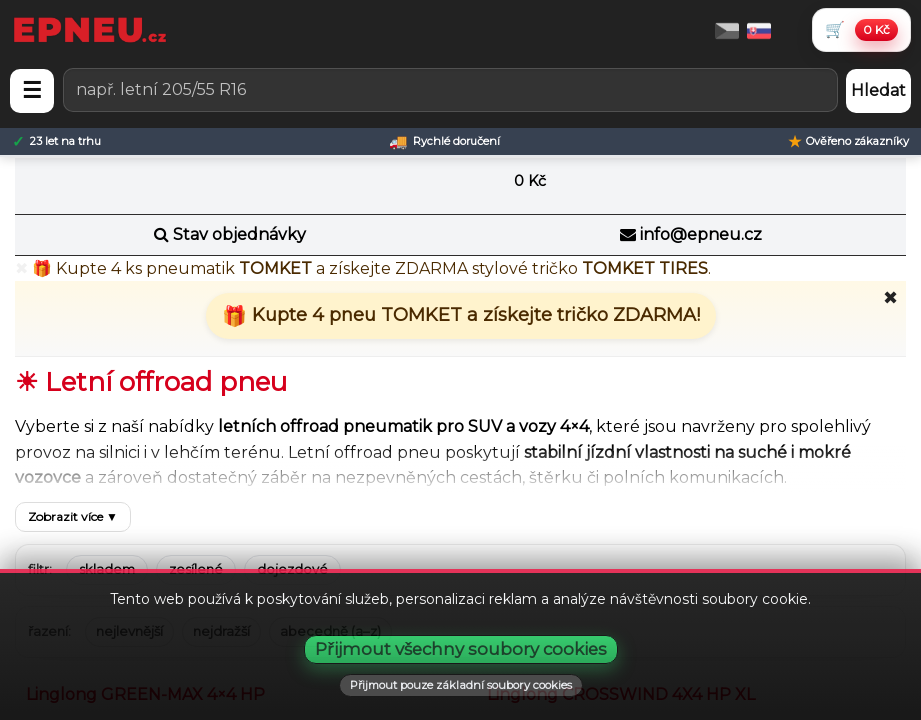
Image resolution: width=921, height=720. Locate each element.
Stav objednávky (239, 234)
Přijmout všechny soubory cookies (461, 649)
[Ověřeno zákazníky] (848, 141)
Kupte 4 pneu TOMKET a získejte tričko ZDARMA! (473, 315)
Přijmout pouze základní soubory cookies (461, 685)
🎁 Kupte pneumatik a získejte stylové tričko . (371, 268)
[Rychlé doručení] (444, 141)
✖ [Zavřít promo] (21, 269)
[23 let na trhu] (56, 141)
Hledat (878, 90)
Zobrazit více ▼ (73, 516)
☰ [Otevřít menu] (32, 90)
